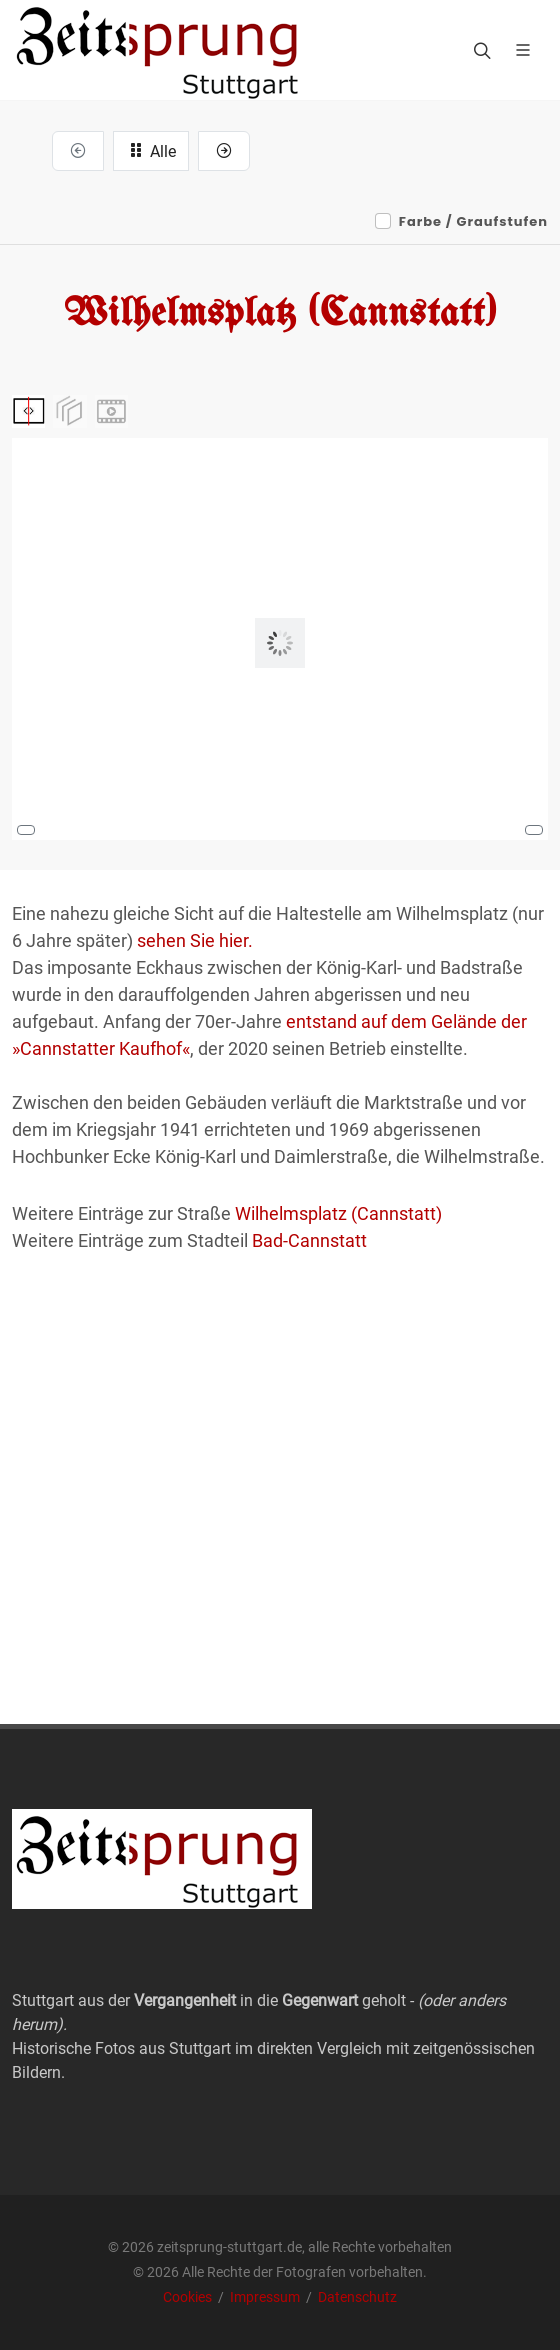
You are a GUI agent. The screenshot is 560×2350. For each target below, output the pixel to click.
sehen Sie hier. (195, 940)
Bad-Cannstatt (309, 1240)
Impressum (266, 2297)
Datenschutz (357, 2297)
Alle (151, 150)
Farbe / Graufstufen (473, 221)
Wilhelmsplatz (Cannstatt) (338, 1213)
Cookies (189, 2297)
